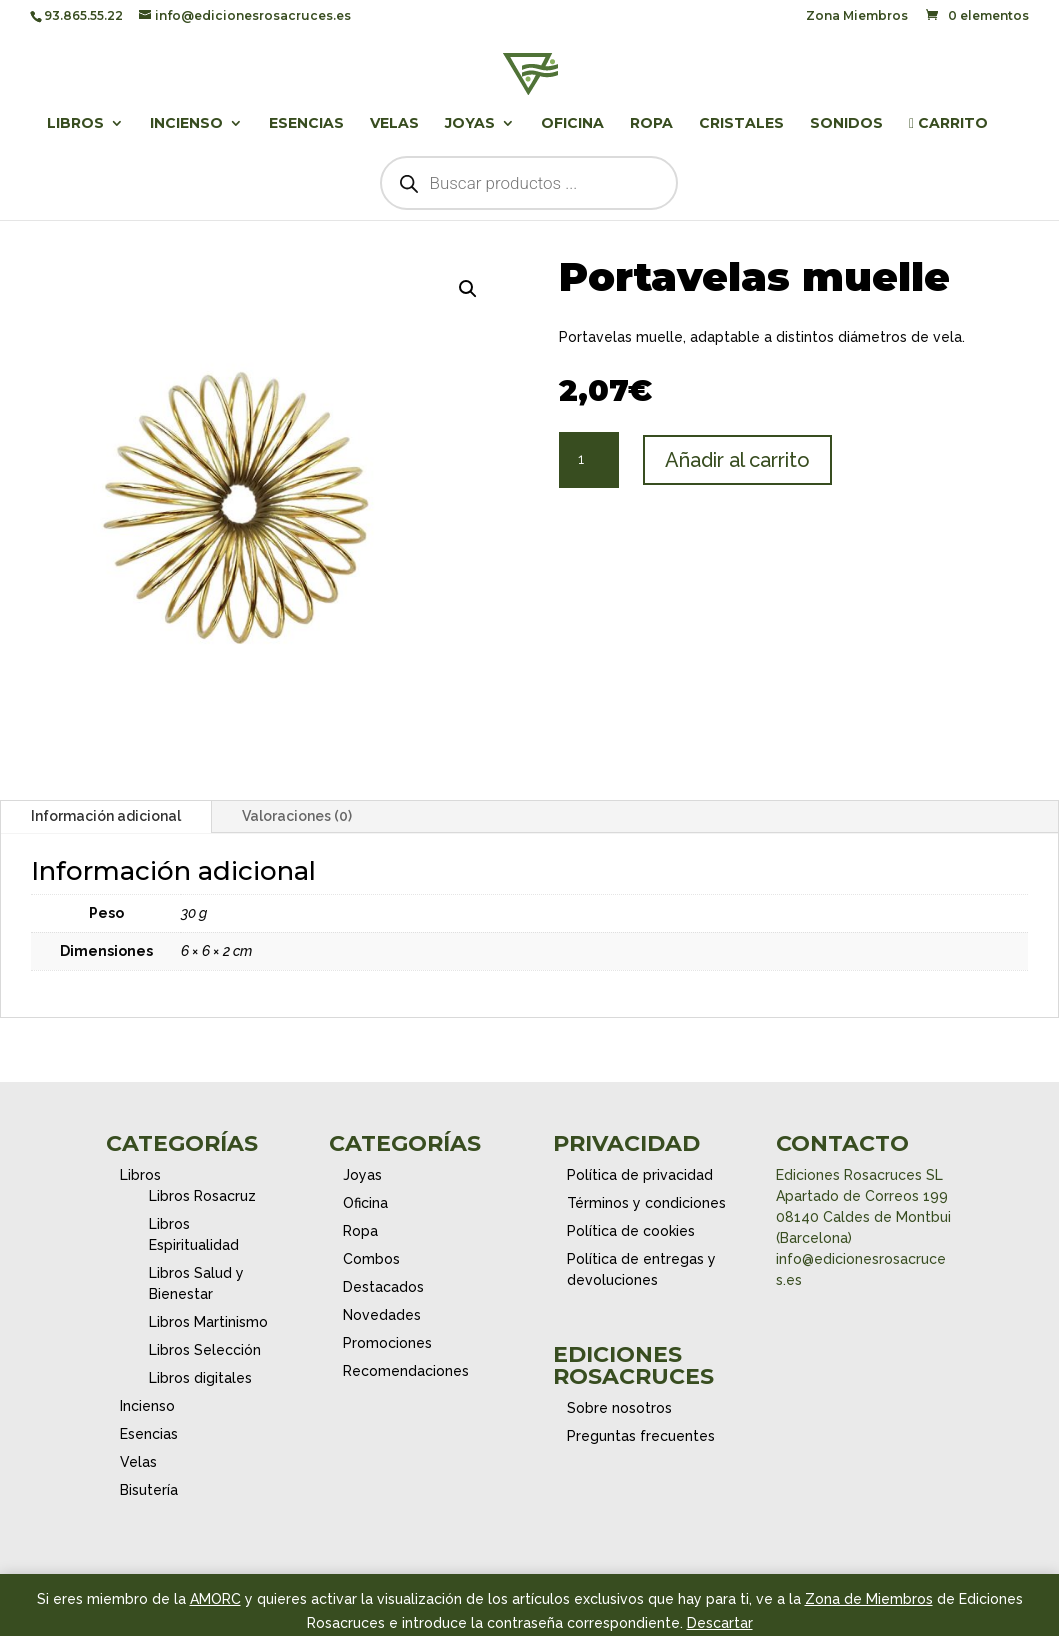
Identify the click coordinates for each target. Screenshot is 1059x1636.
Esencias (306, 124)
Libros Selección (205, 1350)
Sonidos (846, 124)
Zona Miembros (857, 16)
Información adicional (106, 816)
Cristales (741, 124)
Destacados (383, 1287)
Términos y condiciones (646, 1203)
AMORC (215, 1599)
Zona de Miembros (869, 1599)
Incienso (186, 124)
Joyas (470, 124)
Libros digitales (200, 1378)
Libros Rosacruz (202, 1196)
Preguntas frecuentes (641, 1436)
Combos (371, 1259)
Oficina (572, 124)
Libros (75, 124)
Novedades (382, 1315)
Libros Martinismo (208, 1322)
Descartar (720, 1623)
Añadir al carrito (737, 460)
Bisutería (149, 1490)
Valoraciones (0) (297, 816)
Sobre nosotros (619, 1408)
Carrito (948, 124)
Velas (394, 124)
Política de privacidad (640, 1175)
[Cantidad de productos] (589, 460)
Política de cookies (631, 1231)
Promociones (387, 1343)
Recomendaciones (406, 1371)
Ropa (651, 124)
